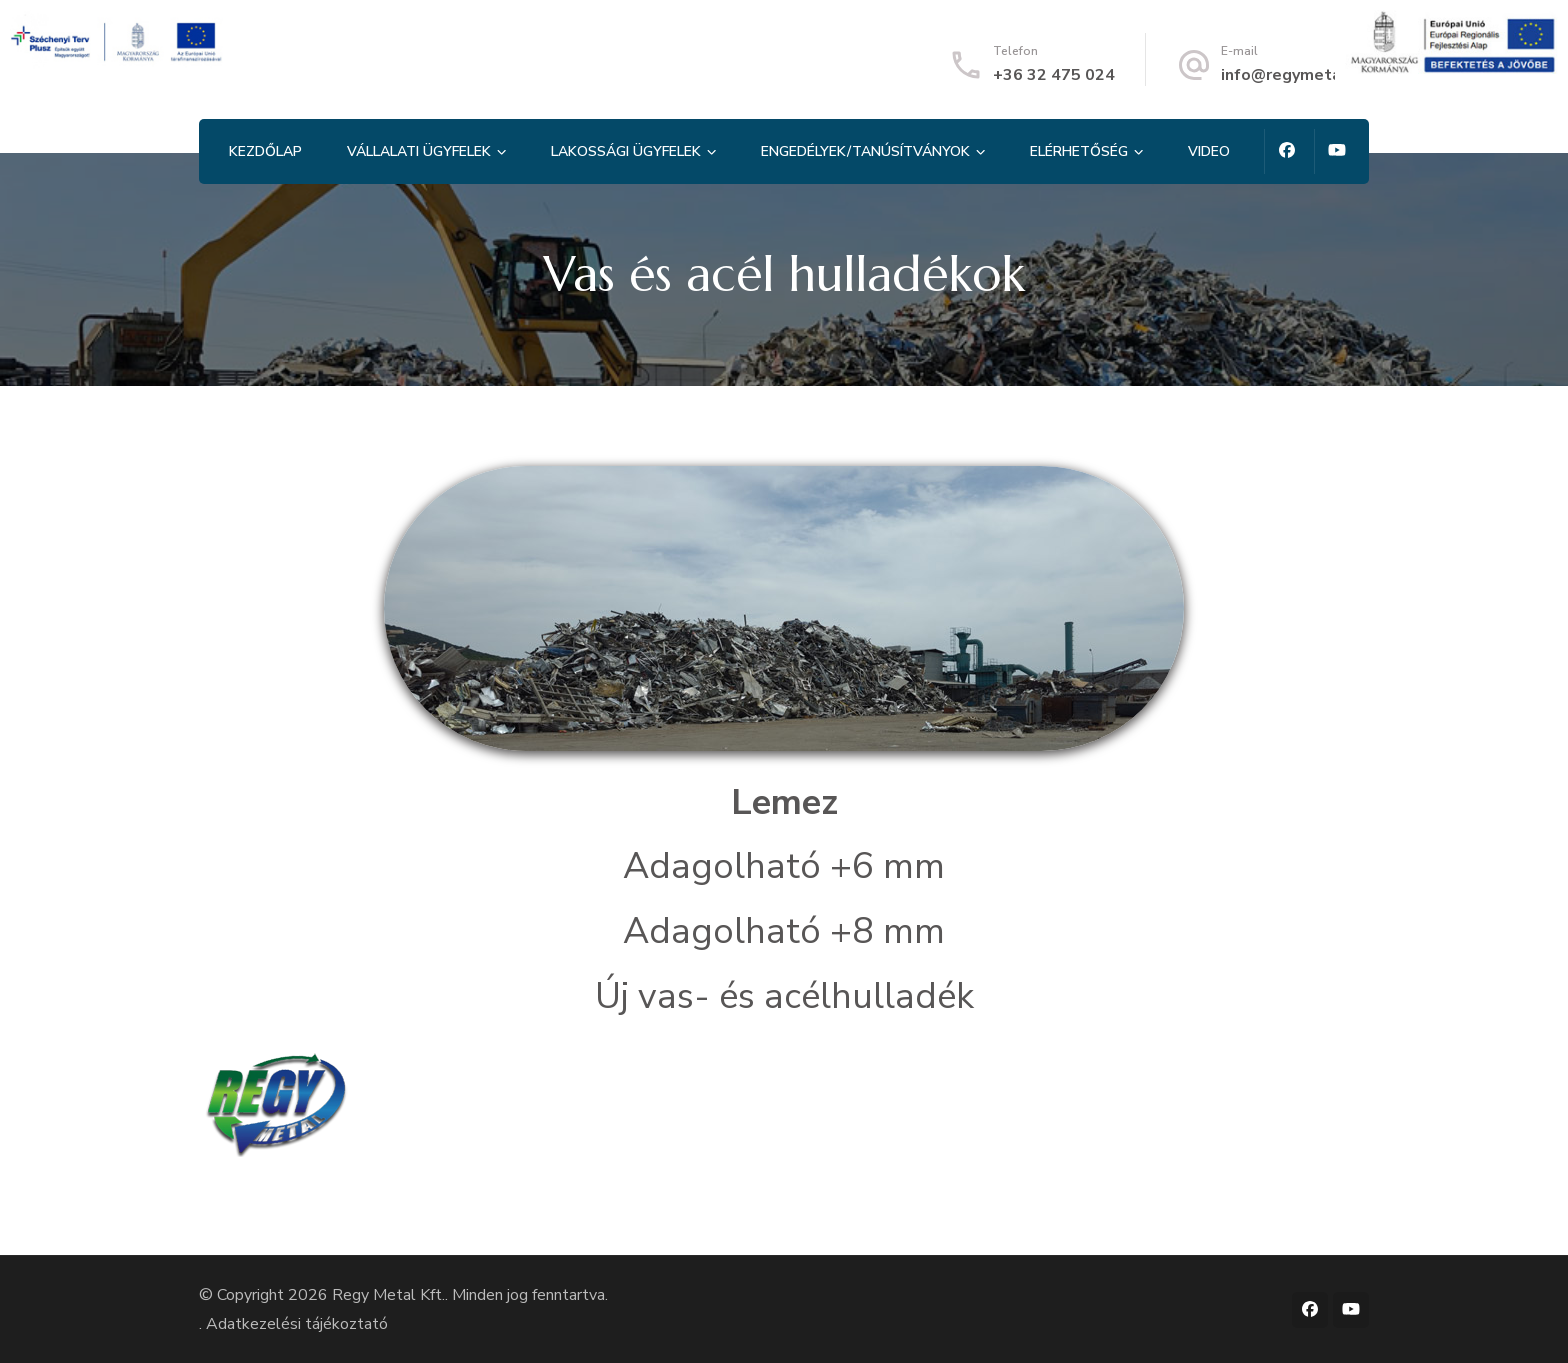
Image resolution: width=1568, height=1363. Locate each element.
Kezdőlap (265, 151)
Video (1209, 151)
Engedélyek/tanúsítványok (865, 151)
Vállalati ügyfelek (419, 151)
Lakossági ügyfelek (626, 151)
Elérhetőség (1079, 151)
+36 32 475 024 (1054, 75)
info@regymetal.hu (1295, 75)
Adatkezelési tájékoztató (297, 1324)
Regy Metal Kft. (388, 1295)
